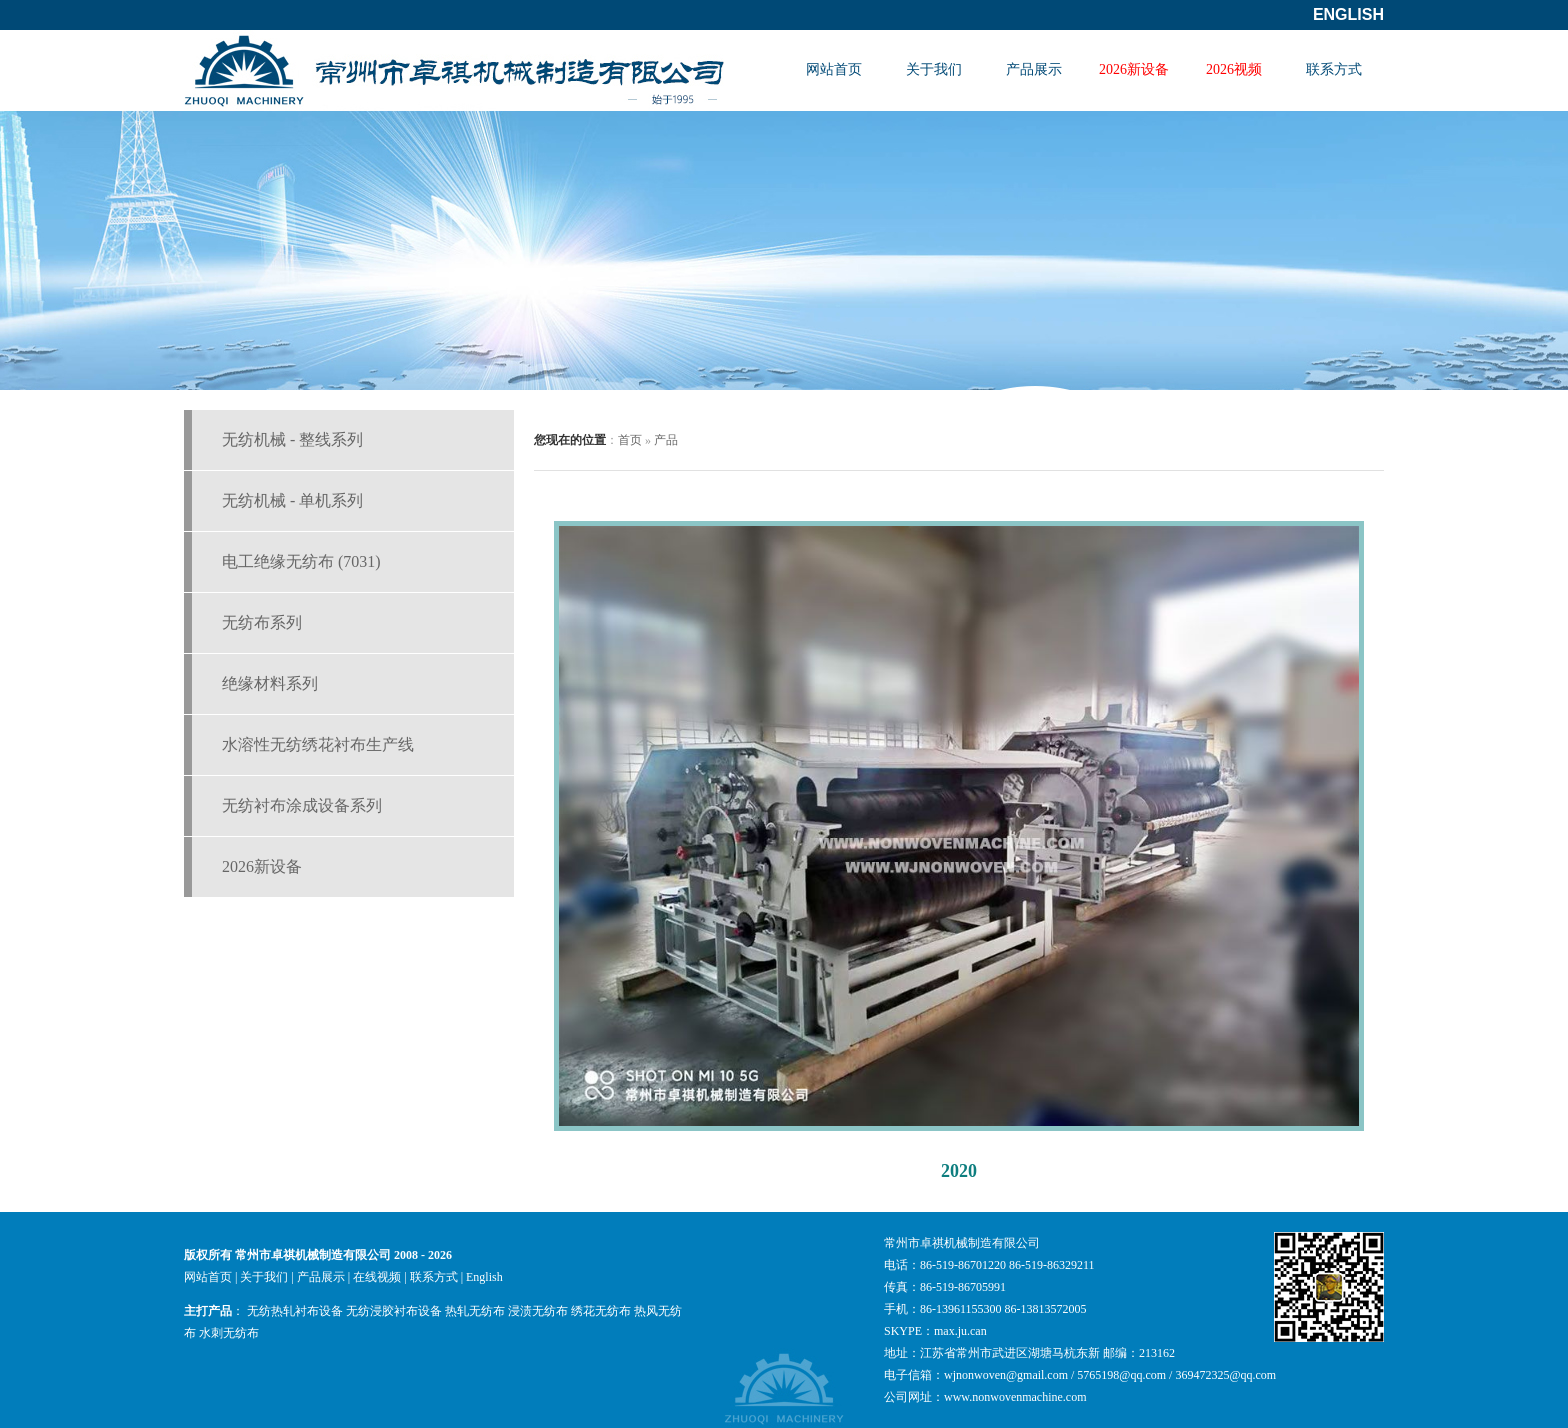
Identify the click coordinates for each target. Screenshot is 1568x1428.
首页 (630, 440)
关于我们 (934, 69)
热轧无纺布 (475, 1311)
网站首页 (834, 69)
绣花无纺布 (601, 1311)
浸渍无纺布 (538, 1311)
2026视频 (1234, 69)
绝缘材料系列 (270, 683)
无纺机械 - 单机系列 (292, 500)
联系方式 (1334, 69)
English (1348, 14)
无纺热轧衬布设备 (295, 1311)
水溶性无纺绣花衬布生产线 (318, 744)
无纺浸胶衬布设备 (394, 1311)
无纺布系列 (262, 622)
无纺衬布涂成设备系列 (302, 805)
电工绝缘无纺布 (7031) (301, 561)
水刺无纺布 (229, 1333)
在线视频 (377, 1277)
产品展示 (1034, 69)
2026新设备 (1134, 69)
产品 (666, 440)
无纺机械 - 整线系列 (292, 439)
